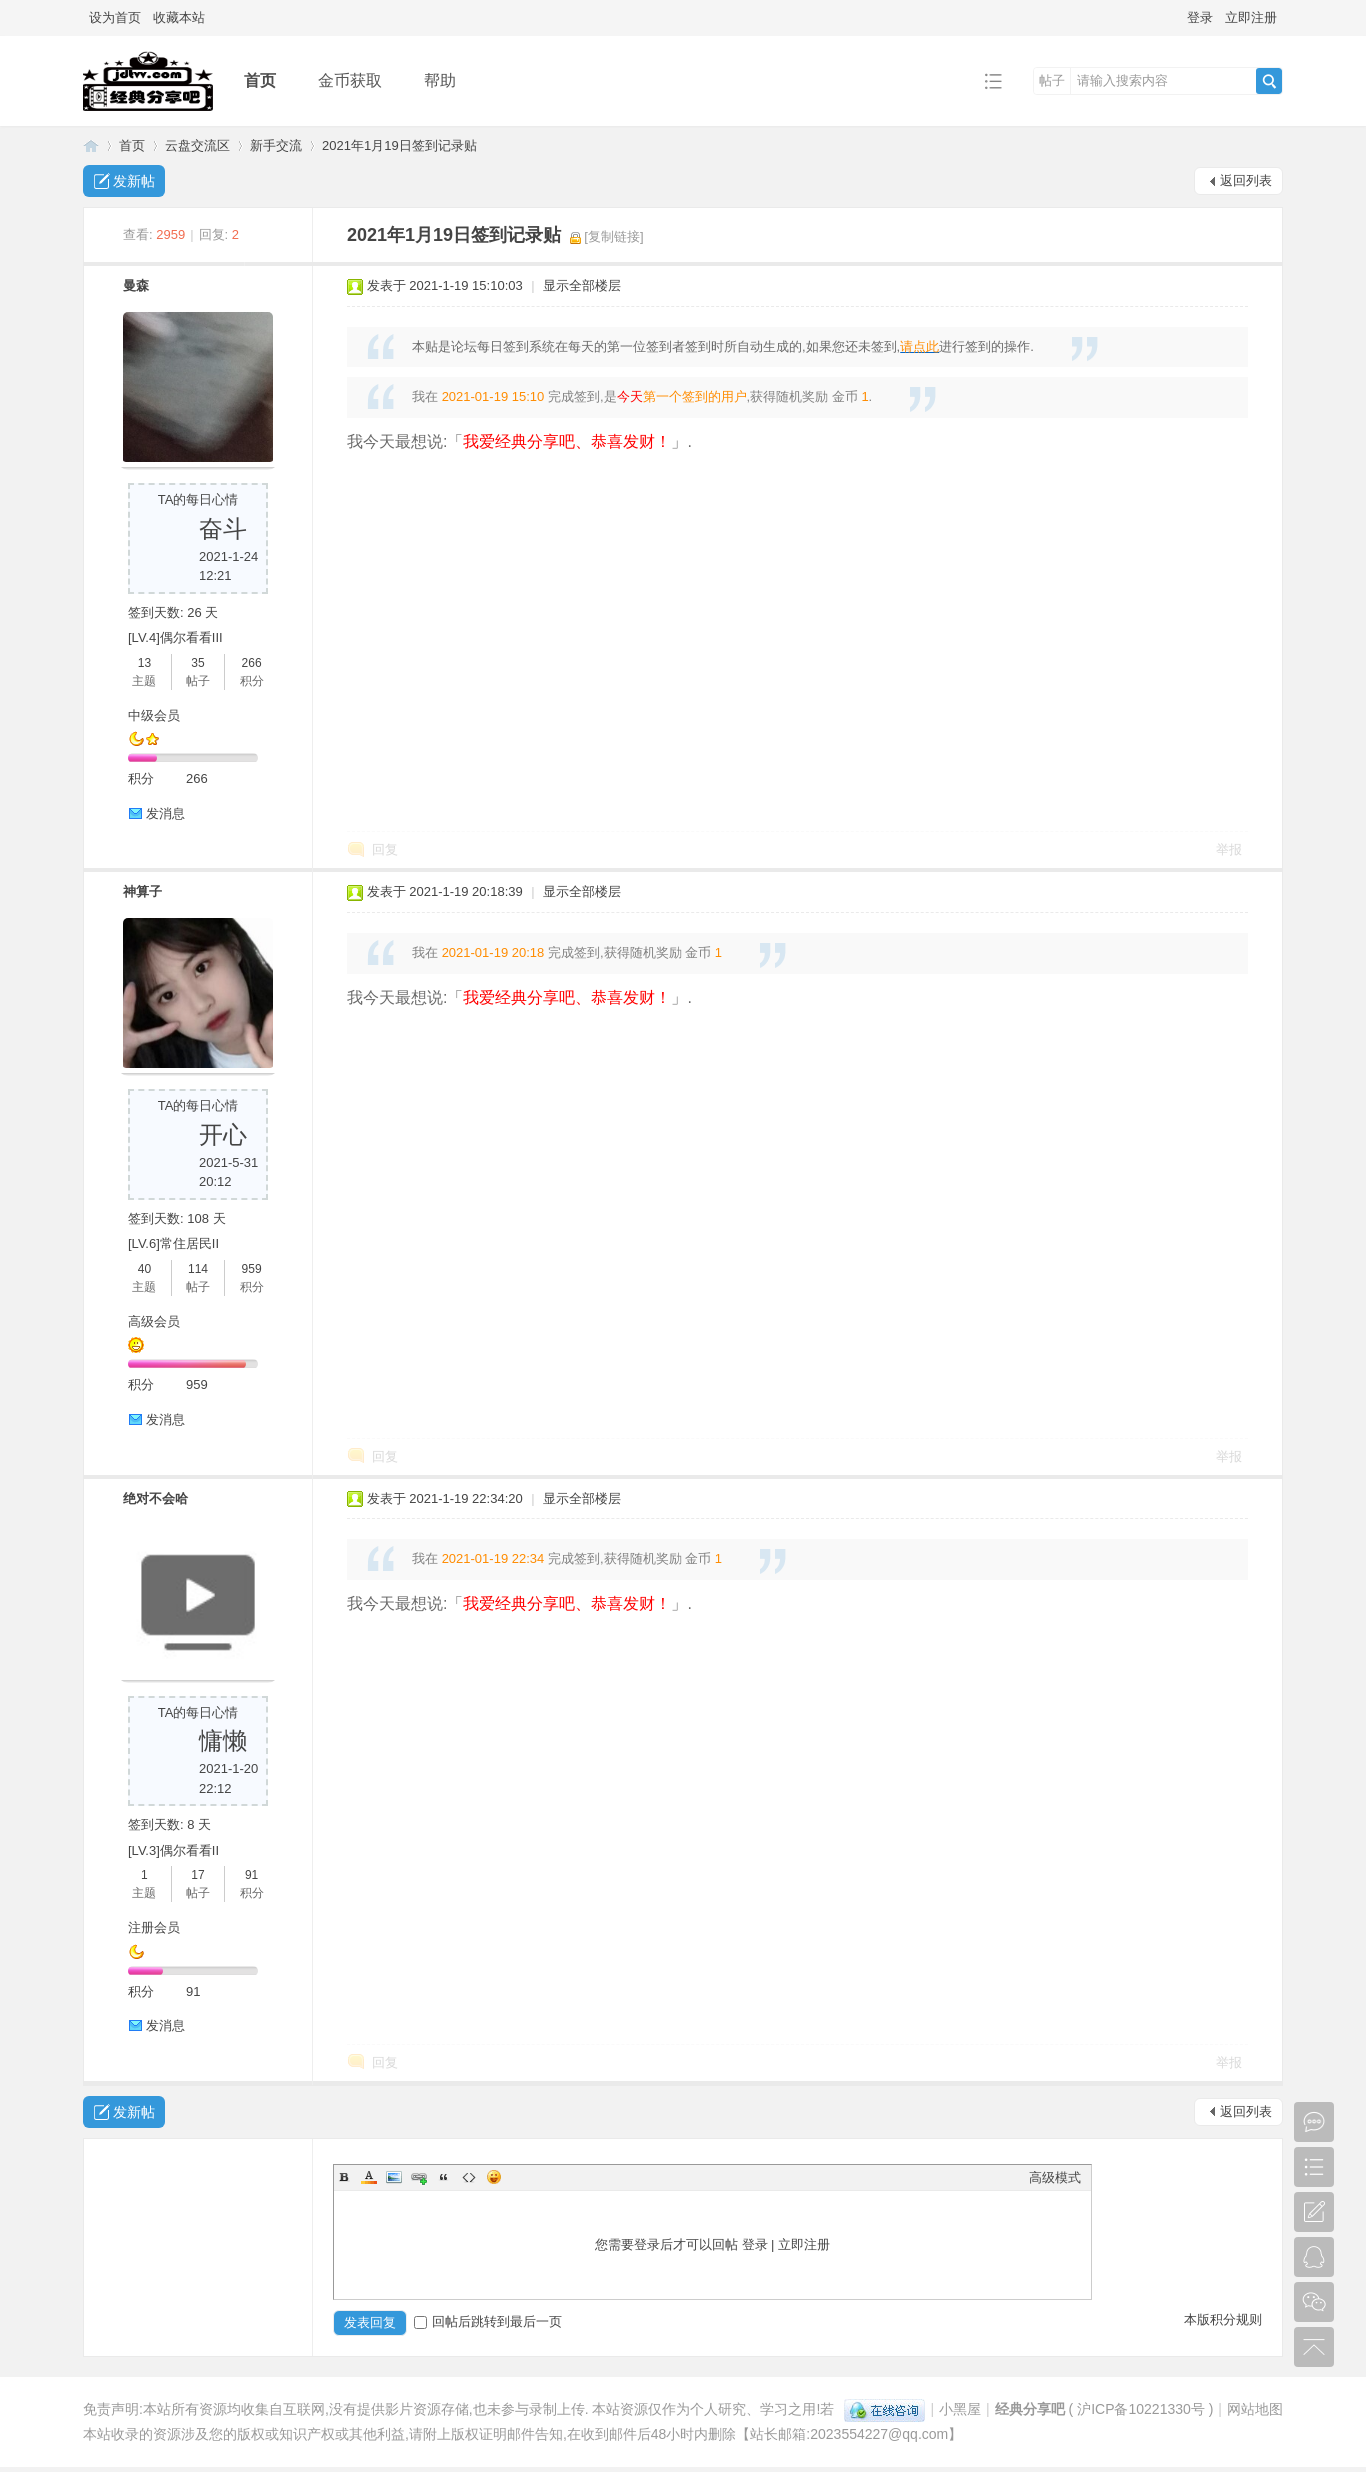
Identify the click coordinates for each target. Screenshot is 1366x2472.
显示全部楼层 (582, 285)
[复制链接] (613, 236)
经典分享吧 (91, 145)
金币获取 (350, 80)
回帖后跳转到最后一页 (488, 2321)
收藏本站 (179, 17)
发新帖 (134, 181)
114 (198, 1269)
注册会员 (154, 1927)
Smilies (494, 2177)
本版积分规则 (1223, 2319)
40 (144, 1269)
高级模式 (1055, 2177)
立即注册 (1251, 17)
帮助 (440, 80)
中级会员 (154, 715)
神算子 (142, 891)
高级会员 (154, 1321)
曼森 (136, 285)
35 (197, 663)
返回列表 (1246, 180)
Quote (444, 2177)
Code (469, 2177)
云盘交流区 (197, 145)
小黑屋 (960, 2409)
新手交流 (276, 145)
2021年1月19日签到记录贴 (399, 145)
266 (252, 663)
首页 (260, 80)
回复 (385, 849)
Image (394, 2177)
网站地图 (1255, 2409)
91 (251, 1875)
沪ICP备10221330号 (1141, 2409)
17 (197, 1875)
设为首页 (115, 17)
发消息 (165, 813)
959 (252, 1269)
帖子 (1052, 80)
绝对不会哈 (155, 1498)
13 (144, 663)
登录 (1200, 17)
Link (419, 2177)
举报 (1229, 849)
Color (369, 2177)
